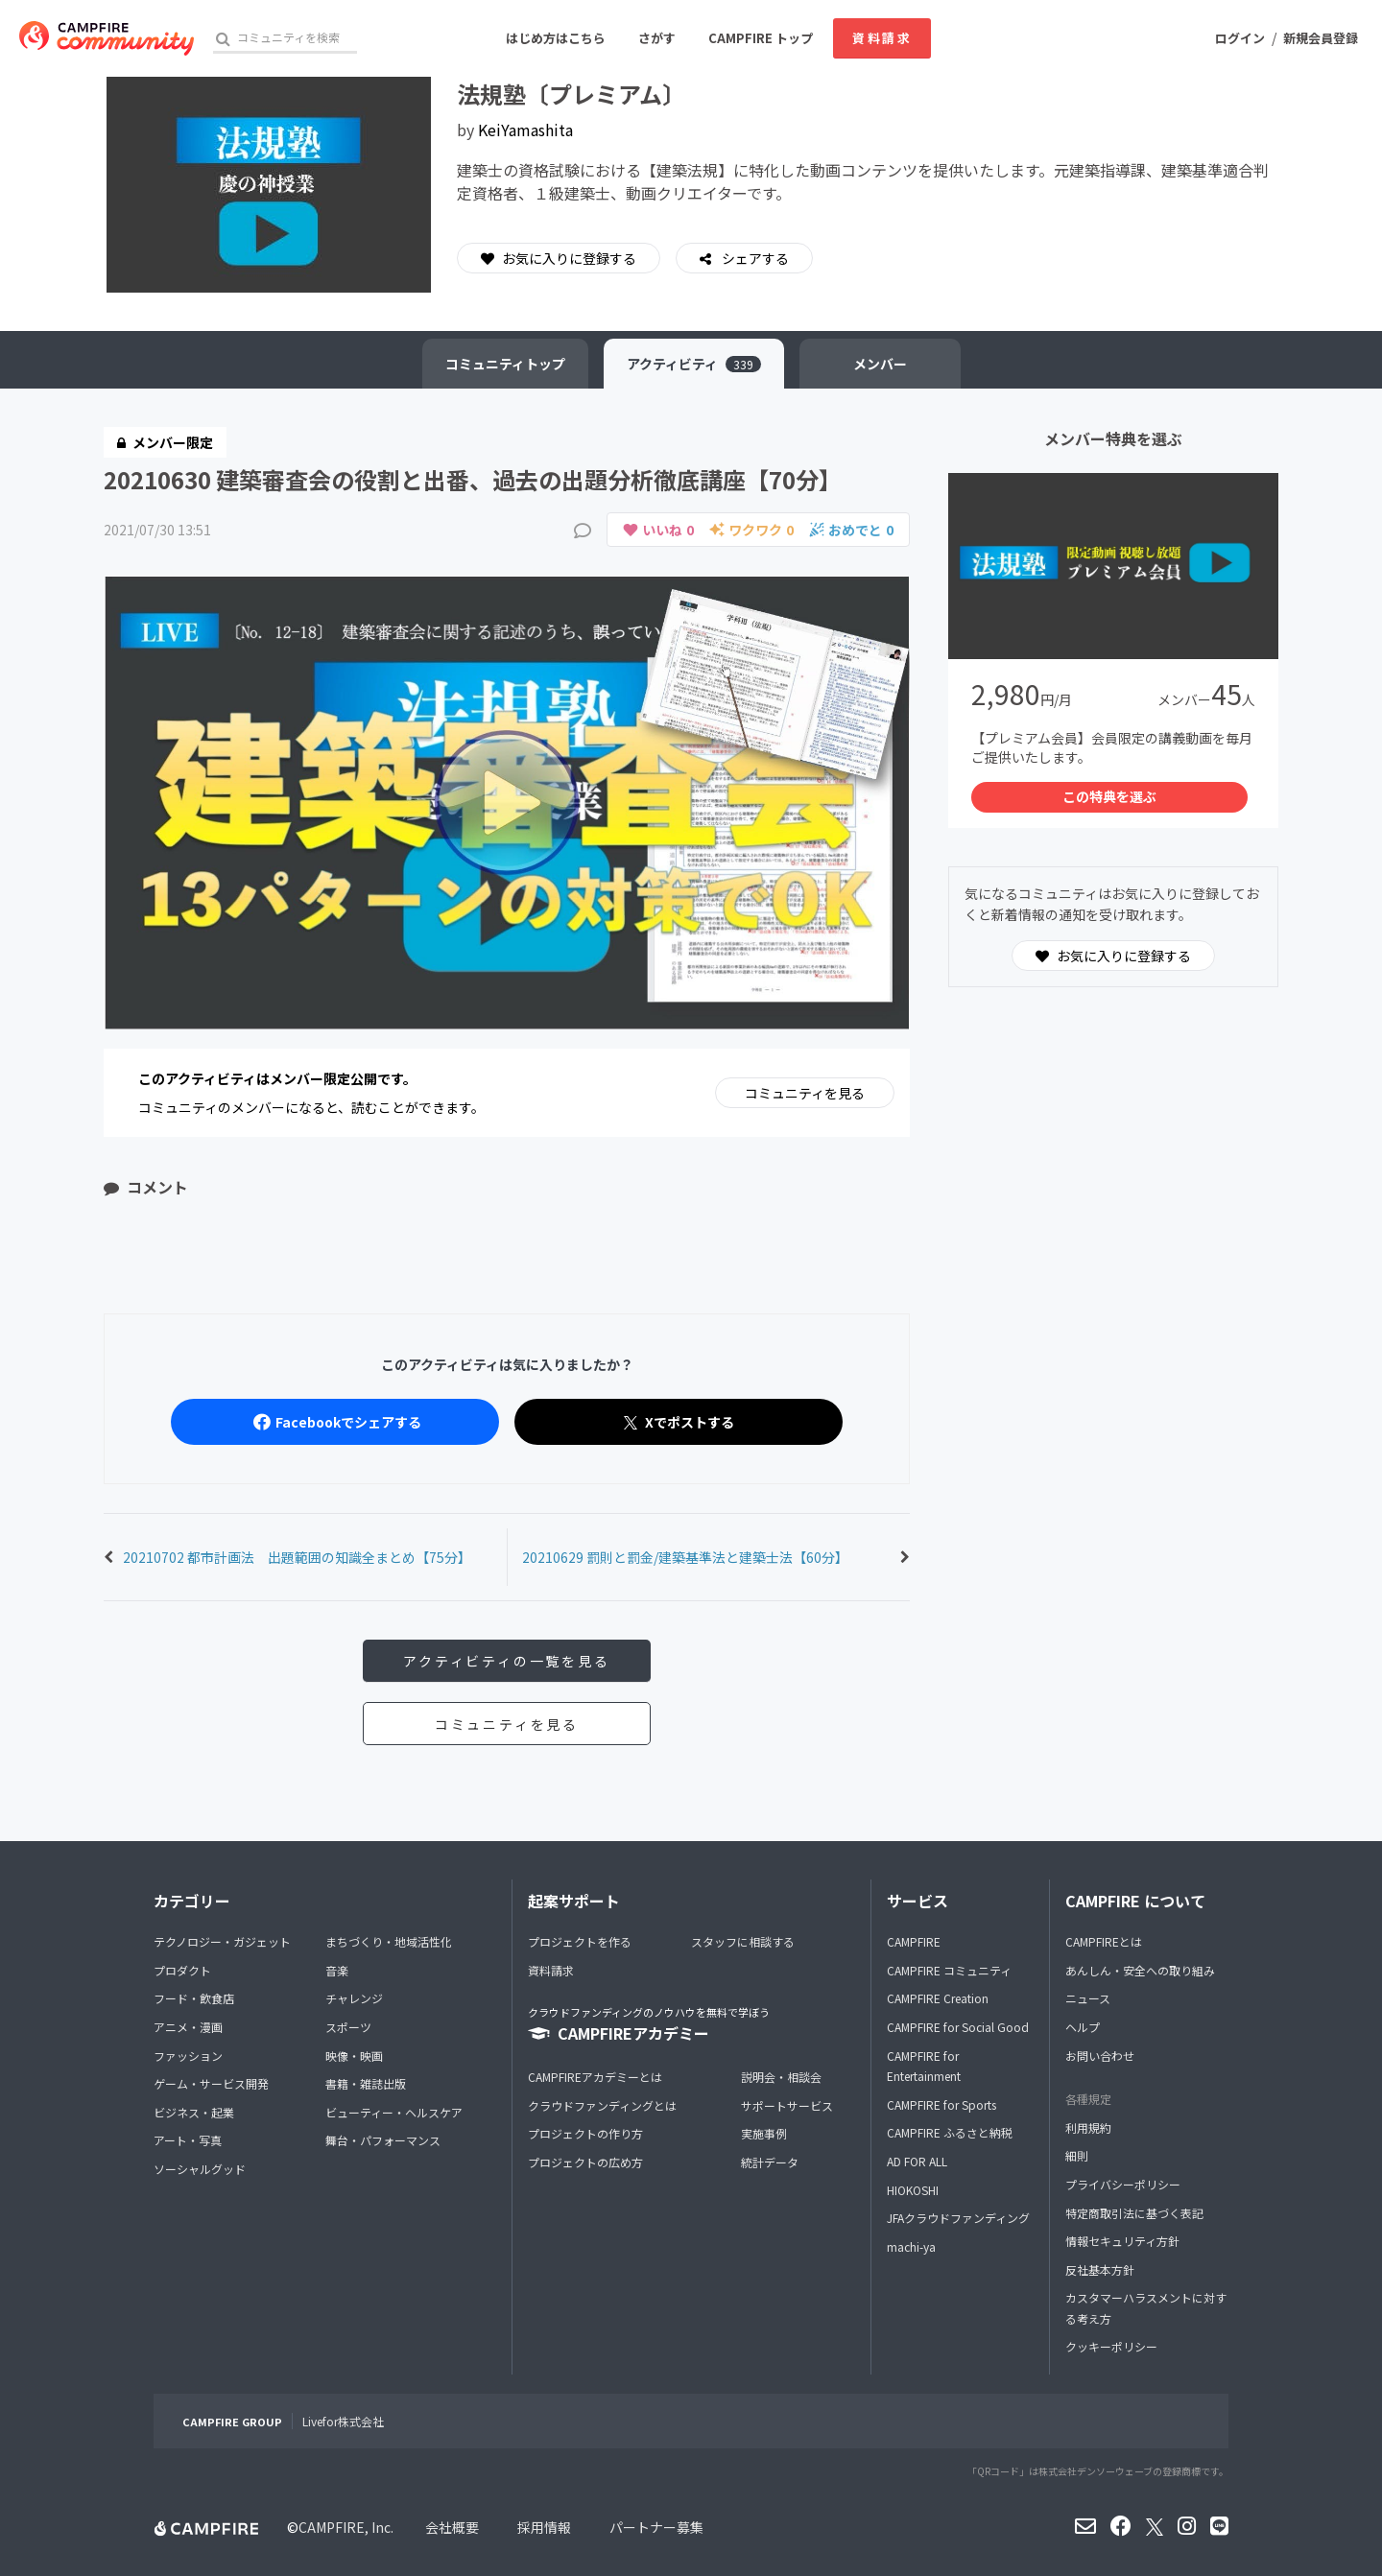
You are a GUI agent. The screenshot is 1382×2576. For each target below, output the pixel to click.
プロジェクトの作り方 (585, 2133)
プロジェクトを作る (579, 1941)
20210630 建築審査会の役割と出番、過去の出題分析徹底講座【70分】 (473, 479)
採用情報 (544, 2527)
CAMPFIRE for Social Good (958, 2027)
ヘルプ (1082, 2027)
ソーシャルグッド (200, 2169)
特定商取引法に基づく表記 (1134, 2213)
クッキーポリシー (1111, 2346)
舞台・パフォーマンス (383, 2140)
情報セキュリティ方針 (1122, 2241)
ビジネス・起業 (194, 2112)
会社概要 (452, 2527)
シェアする (754, 258)
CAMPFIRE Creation (938, 1998)
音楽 (336, 1970)
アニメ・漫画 (188, 2027)
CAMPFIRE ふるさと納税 (950, 2132)
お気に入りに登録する (558, 258)
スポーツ (348, 2027)
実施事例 (764, 2133)
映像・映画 (354, 2055)
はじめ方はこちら (556, 38)
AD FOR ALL (917, 2161)
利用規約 (1088, 2127)
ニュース (1087, 1998)
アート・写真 (188, 2140)
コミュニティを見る (805, 1092)
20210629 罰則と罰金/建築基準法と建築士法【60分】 (685, 1557)
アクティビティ (694, 363)
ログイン (1240, 38)
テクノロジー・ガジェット (222, 1941)
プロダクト (182, 1970)
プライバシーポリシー (1122, 2184)
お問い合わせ (1099, 2055)
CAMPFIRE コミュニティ (949, 1970)
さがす (657, 38)
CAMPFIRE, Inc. (345, 2527)
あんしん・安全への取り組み (1140, 1970)
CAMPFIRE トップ (760, 38)
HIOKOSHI (913, 2190)
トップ (505, 363)
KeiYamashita (525, 129)
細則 (1076, 2155)
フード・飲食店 (194, 1998)
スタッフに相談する (743, 1941)
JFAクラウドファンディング (958, 2218)
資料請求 (882, 38)
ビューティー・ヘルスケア (394, 2112)
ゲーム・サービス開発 (211, 2083)
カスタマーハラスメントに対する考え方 (1146, 2308)
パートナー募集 (656, 2527)
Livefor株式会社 (343, 2421)
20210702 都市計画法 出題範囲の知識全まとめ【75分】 (297, 1557)
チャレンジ (354, 1998)
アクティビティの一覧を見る (506, 1660)
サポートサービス (787, 2105)
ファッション (188, 2055)
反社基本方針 (1099, 2269)
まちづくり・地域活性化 (388, 1941)
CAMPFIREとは (1103, 1941)
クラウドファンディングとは (602, 2105)
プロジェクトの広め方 (585, 2162)
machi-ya (911, 2246)
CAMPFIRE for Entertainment (924, 2066)
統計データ (769, 2162)
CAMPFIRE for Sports (941, 2104)
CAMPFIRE (914, 1941)
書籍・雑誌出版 (365, 2083)
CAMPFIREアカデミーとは (595, 2076)
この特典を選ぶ (1109, 796)
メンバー (880, 363)
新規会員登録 (1320, 38)
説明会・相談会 (781, 2076)
